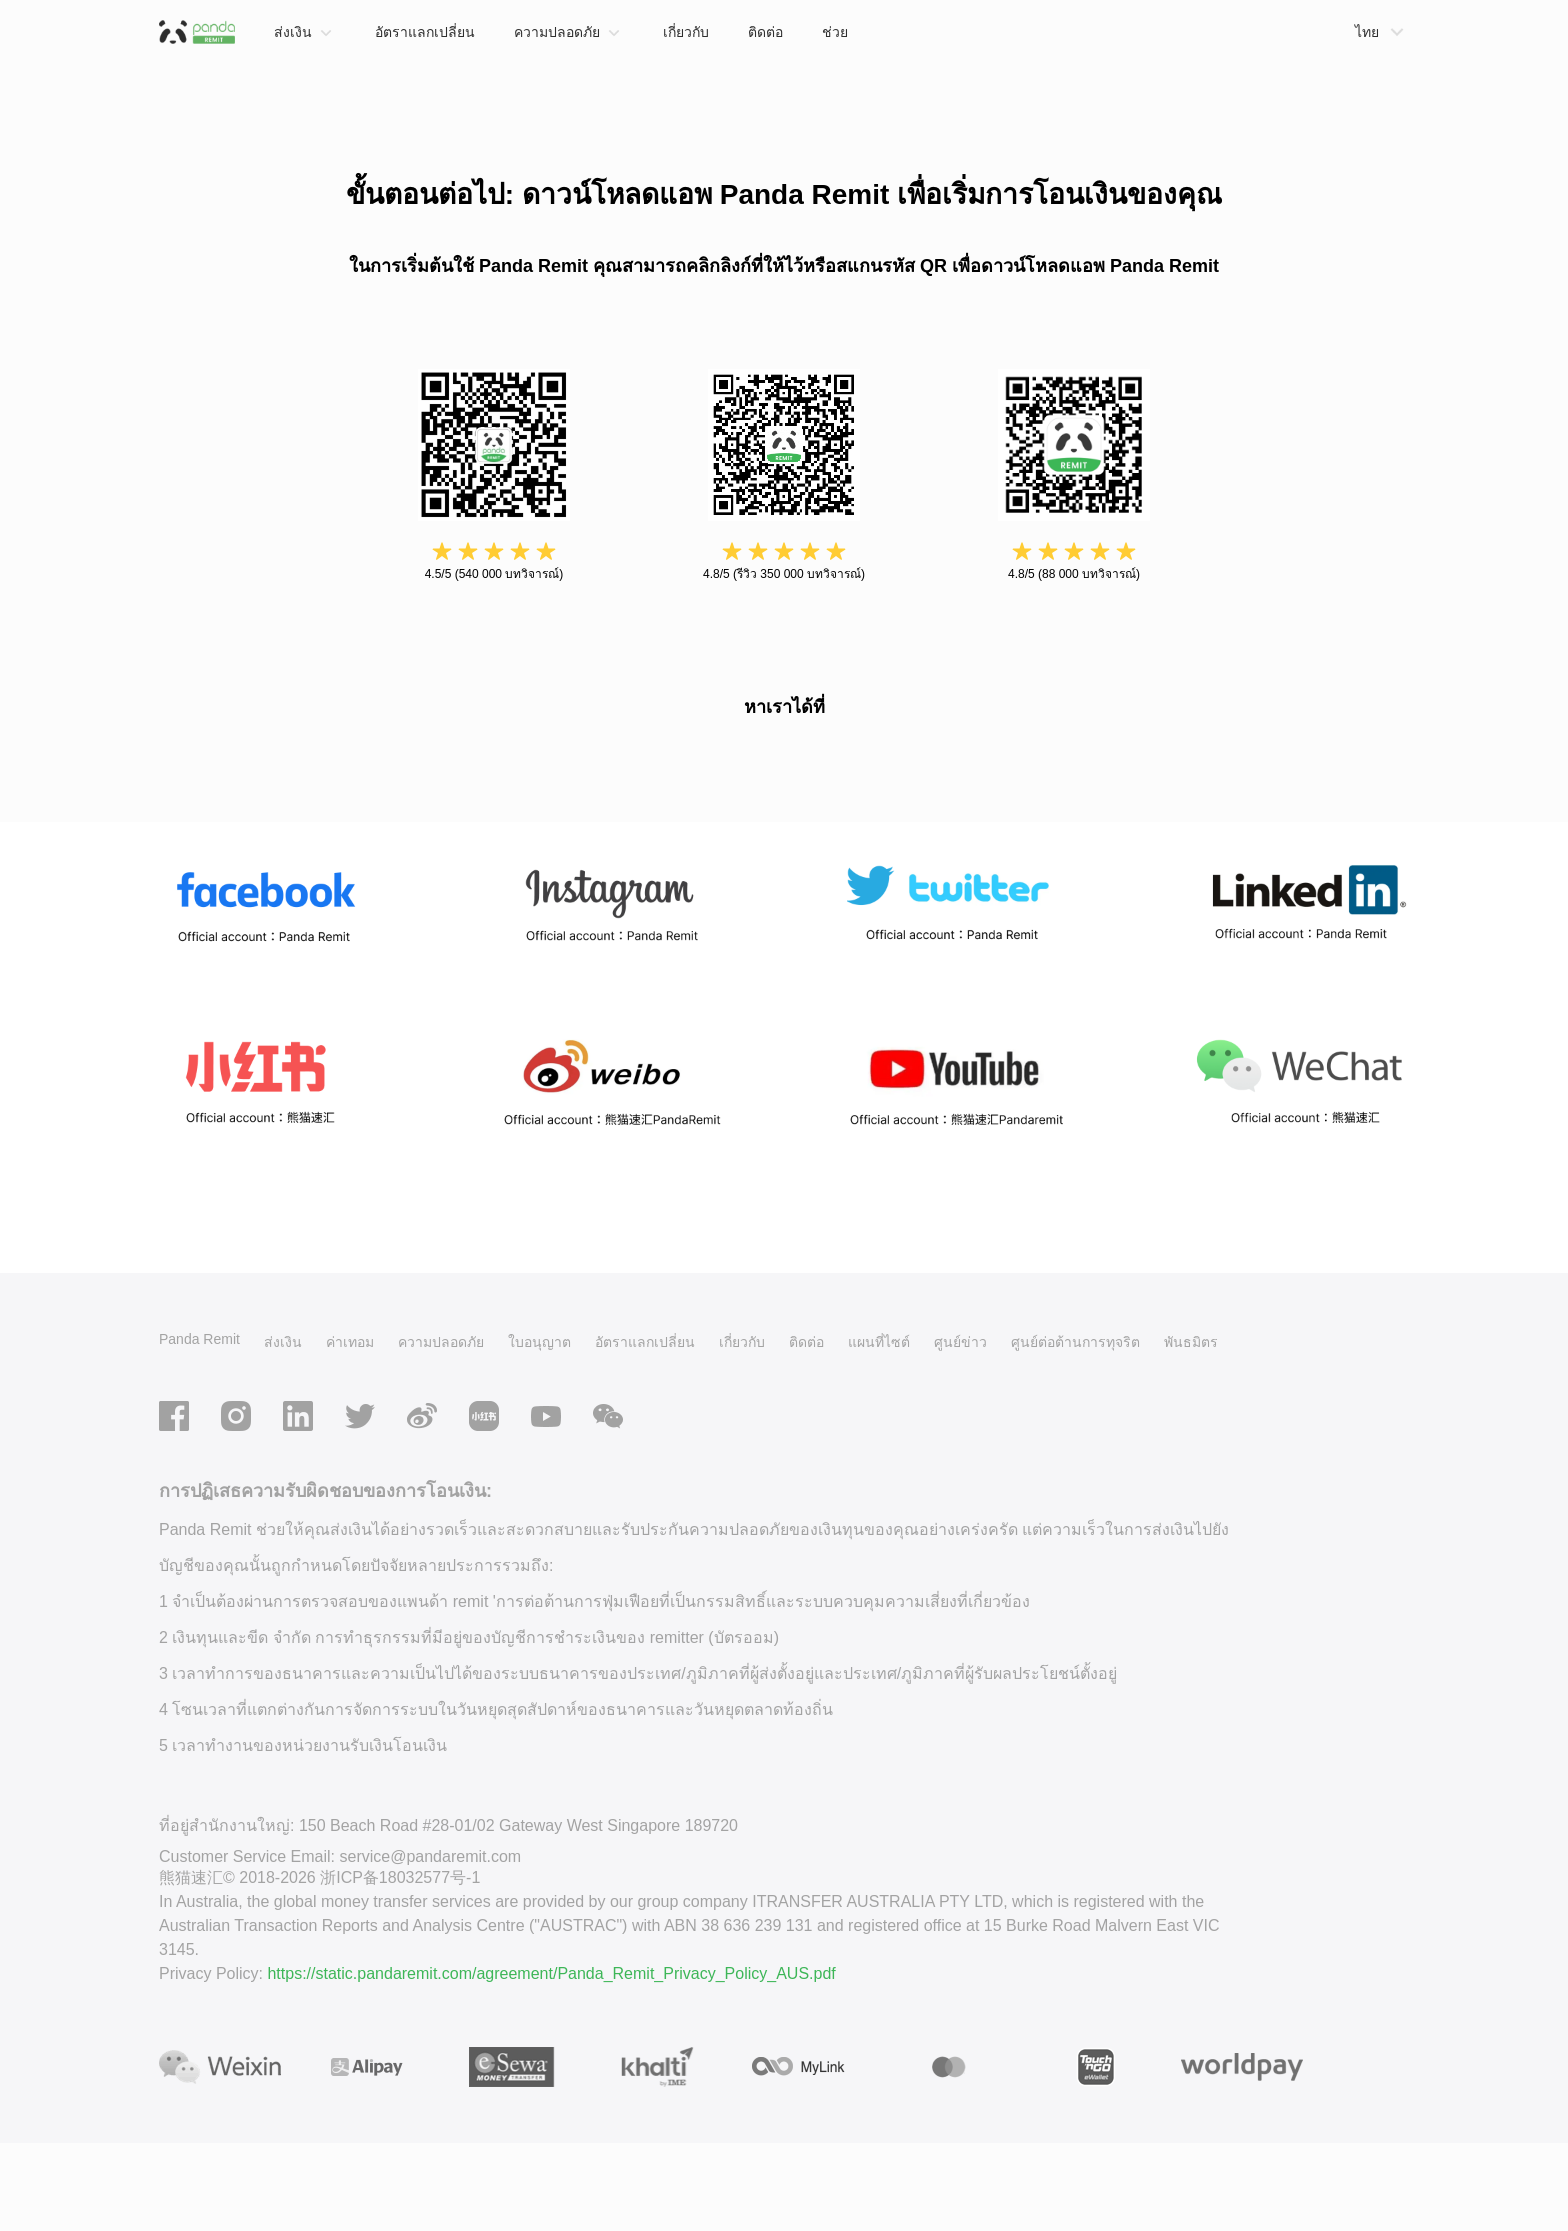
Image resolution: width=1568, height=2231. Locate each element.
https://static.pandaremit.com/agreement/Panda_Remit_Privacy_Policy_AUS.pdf (551, 2060)
